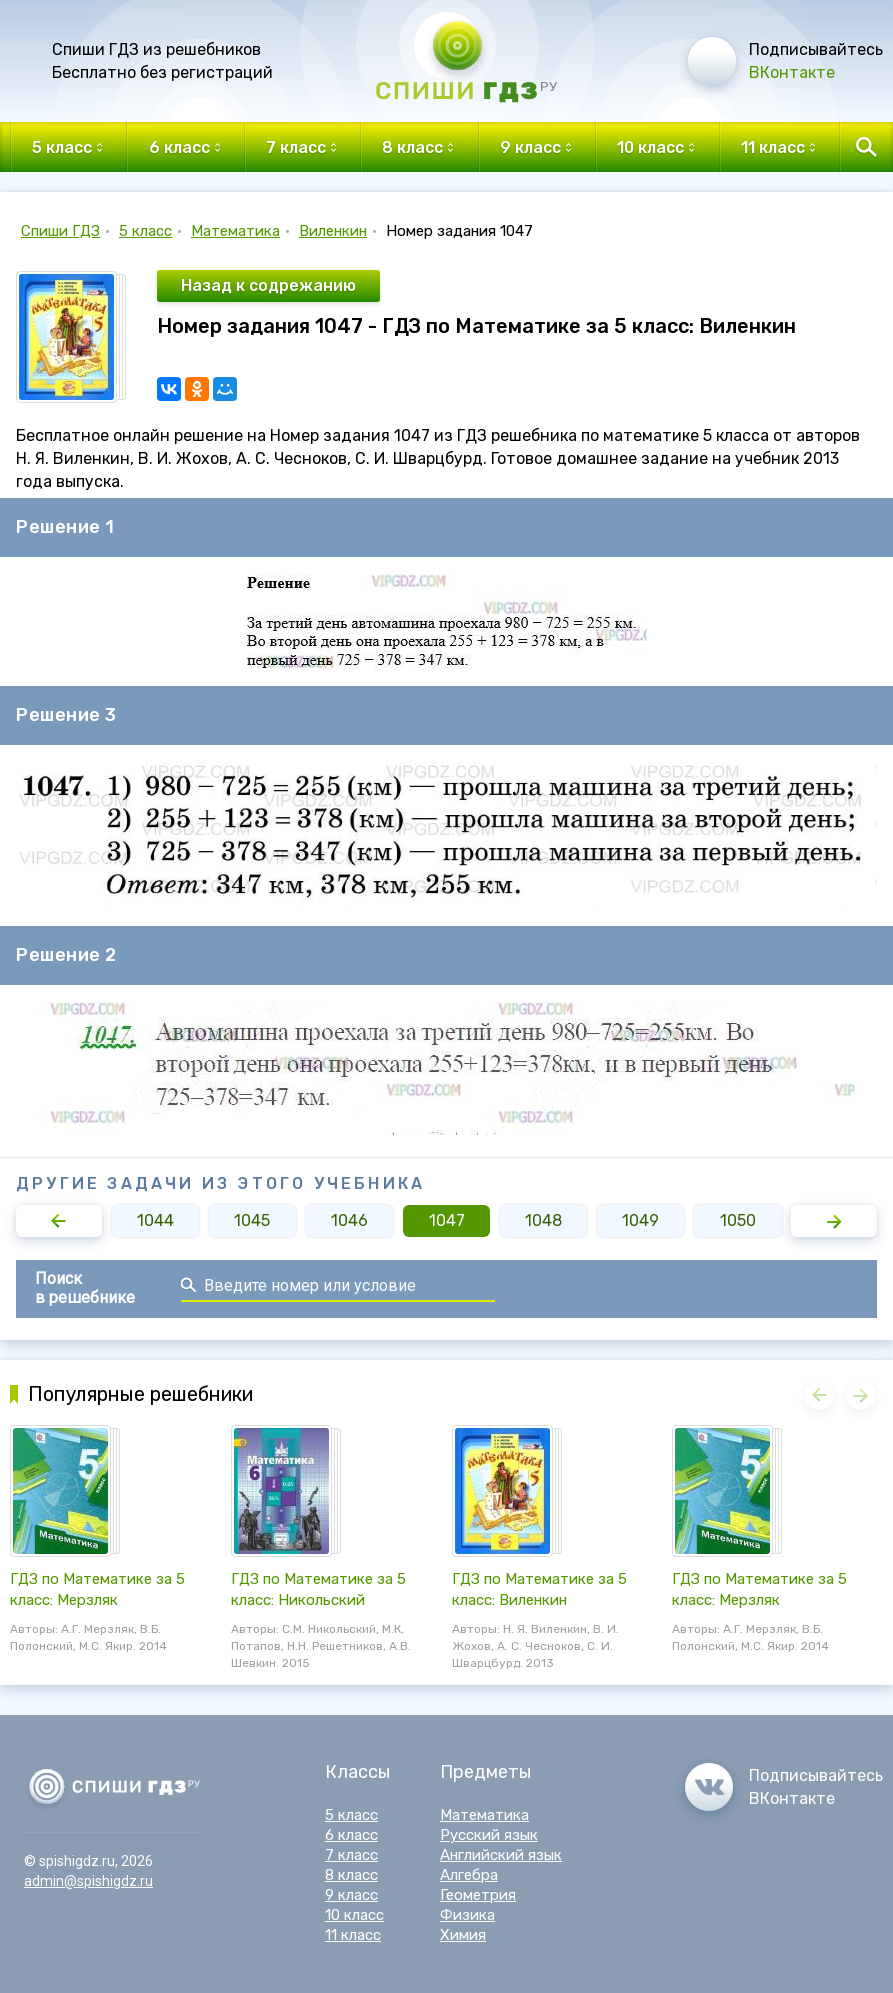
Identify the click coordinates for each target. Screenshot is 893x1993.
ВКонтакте (792, 72)
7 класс (351, 1855)
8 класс (351, 1875)
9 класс (351, 1895)
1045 (252, 1220)
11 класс (353, 1935)
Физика (467, 1915)
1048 (543, 1220)
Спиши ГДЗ (60, 231)
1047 (447, 1220)
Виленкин (333, 231)
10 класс (354, 1915)
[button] (59, 1221)
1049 (640, 1220)
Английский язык (501, 1855)
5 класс (145, 231)
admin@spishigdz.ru (88, 1881)
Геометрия (478, 1895)
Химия (463, 1935)
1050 (738, 1220)
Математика (235, 231)
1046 (349, 1220)
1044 (155, 1220)
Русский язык (489, 1835)
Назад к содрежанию (268, 285)
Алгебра (469, 1875)
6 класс (351, 1835)
